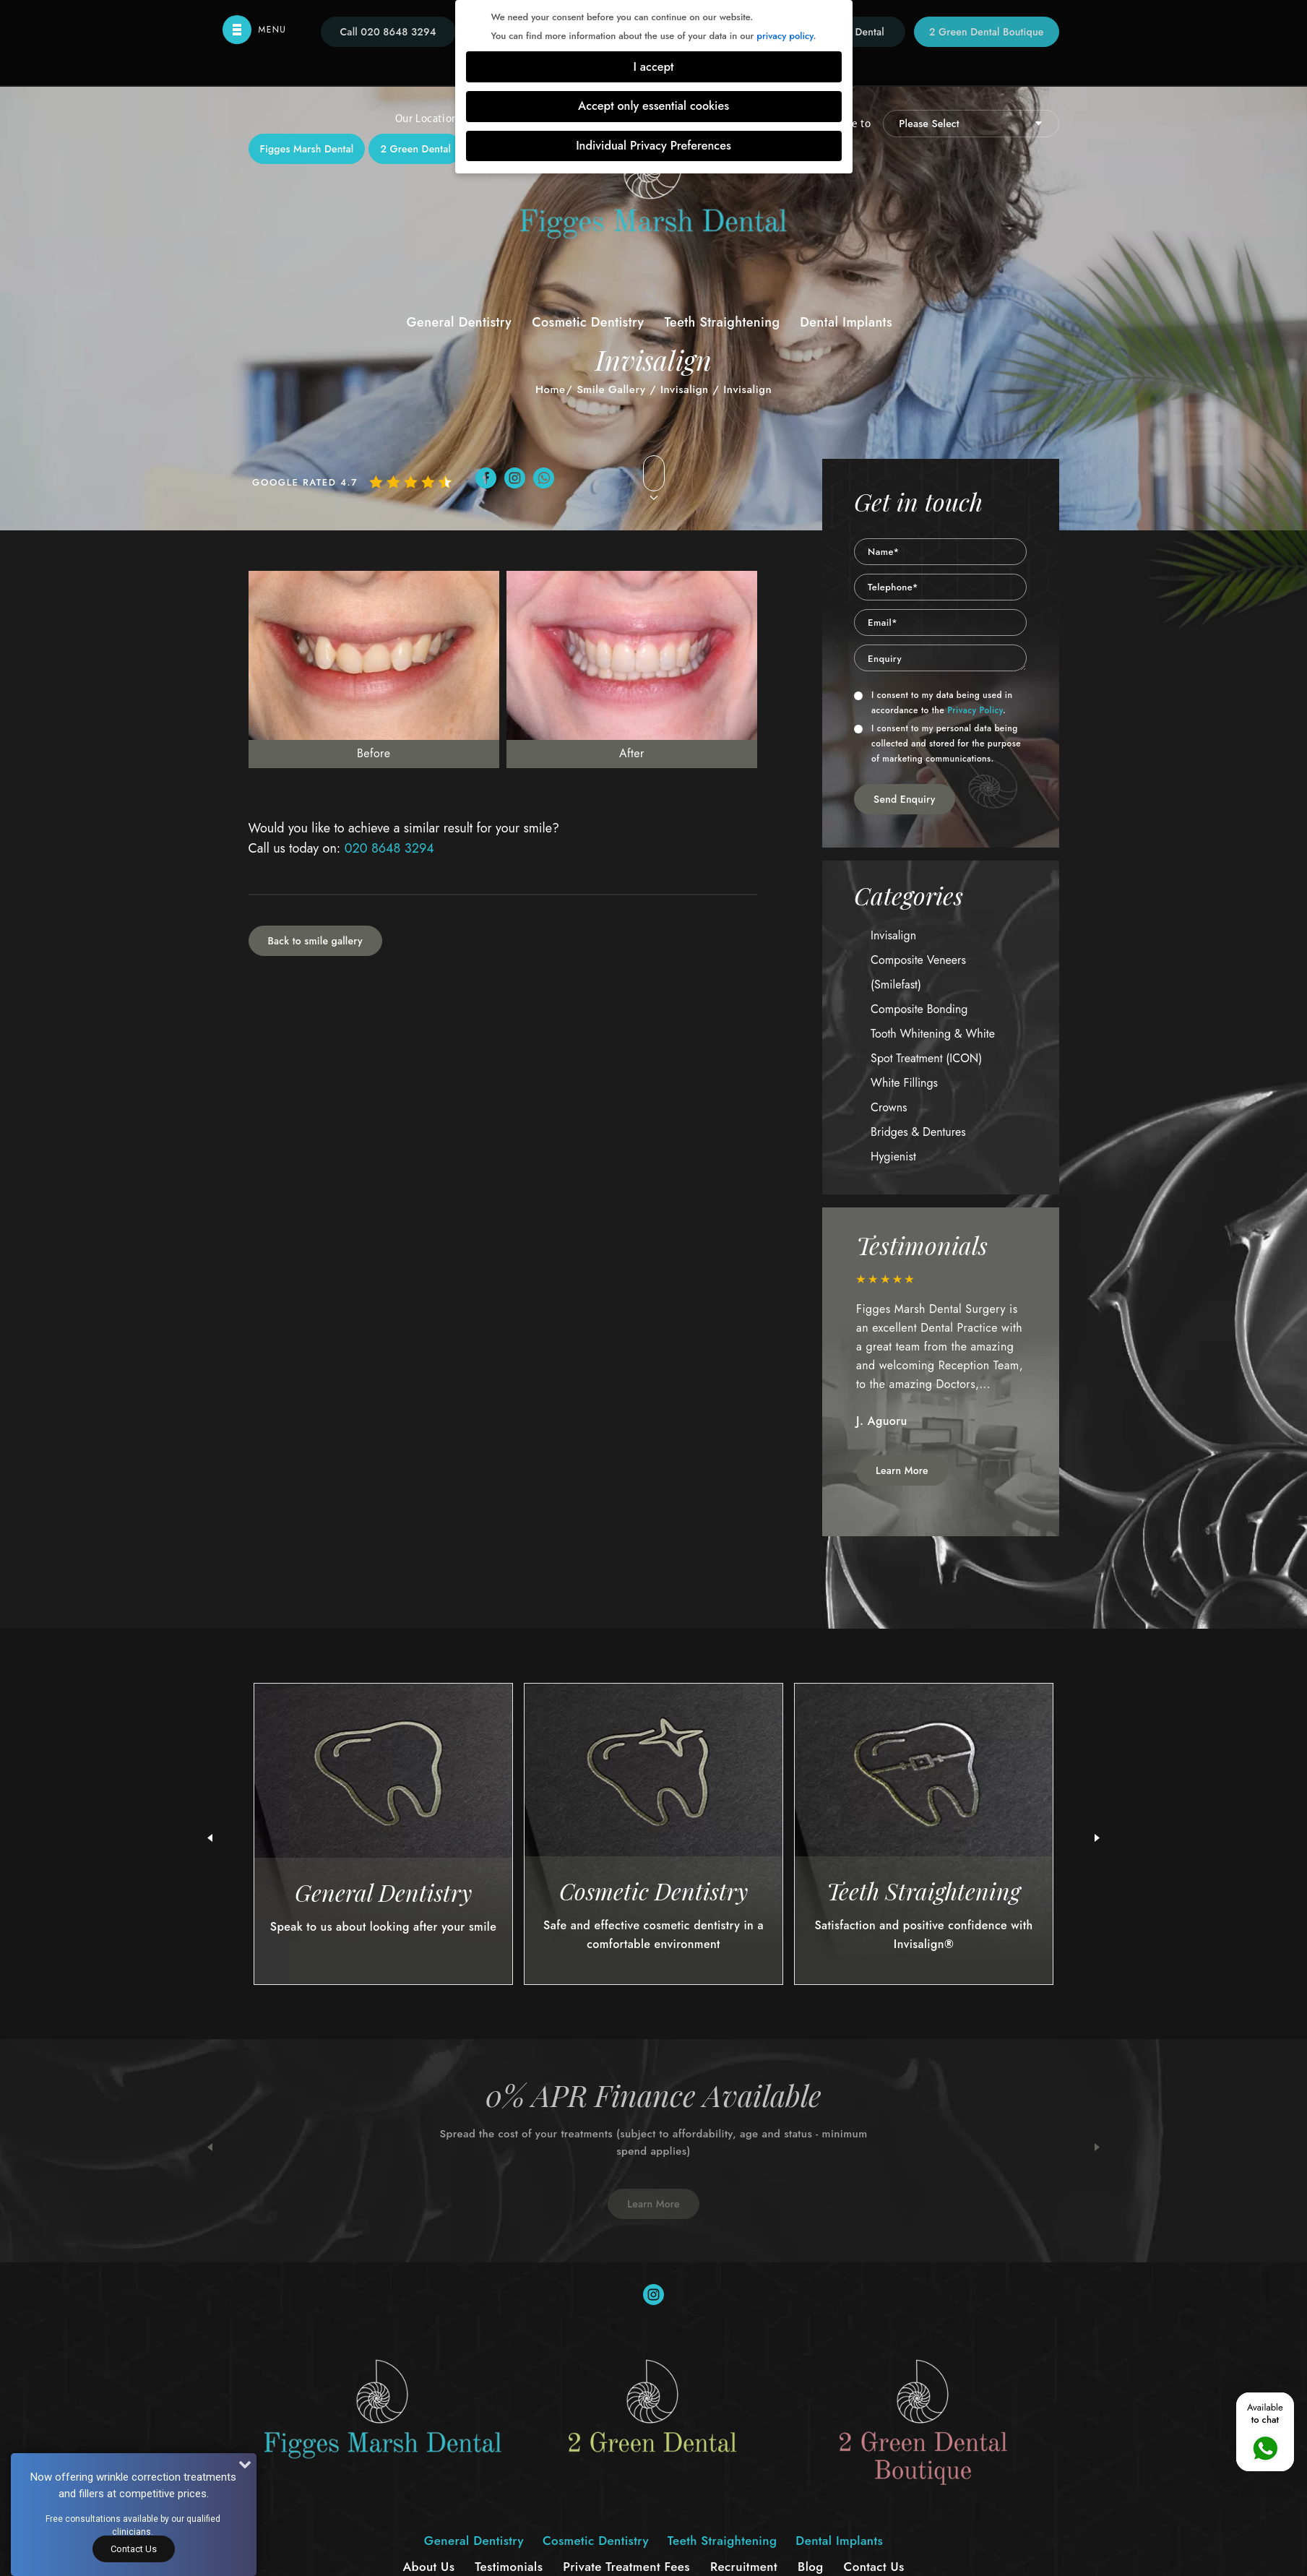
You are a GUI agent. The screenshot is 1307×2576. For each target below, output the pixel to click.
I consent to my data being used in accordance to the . (933, 703)
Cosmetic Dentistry (588, 322)
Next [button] (1097, 2147)
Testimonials (509, 2566)
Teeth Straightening (722, 322)
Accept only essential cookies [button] (653, 106)
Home (550, 389)
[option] (940, 1359)
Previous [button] (209, 2147)
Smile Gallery (611, 389)
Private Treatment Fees (626, 2566)
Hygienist (893, 1156)
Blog (811, 2566)
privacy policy (784, 36)
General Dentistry (459, 322)
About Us (428, 2566)
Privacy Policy (975, 710)
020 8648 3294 (389, 848)
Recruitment (743, 2566)
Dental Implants (846, 322)
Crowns (889, 1107)
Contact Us (134, 2548)
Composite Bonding (919, 1009)
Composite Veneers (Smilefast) (918, 972)
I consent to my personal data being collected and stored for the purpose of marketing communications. (937, 743)
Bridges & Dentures (918, 1132)
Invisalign (684, 389)
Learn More (902, 1470)
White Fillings (904, 1082)
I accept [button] (654, 67)
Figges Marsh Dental (307, 149)
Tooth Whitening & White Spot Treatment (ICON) (933, 1046)
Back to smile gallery (315, 941)
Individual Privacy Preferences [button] (653, 145)
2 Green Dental (415, 149)
